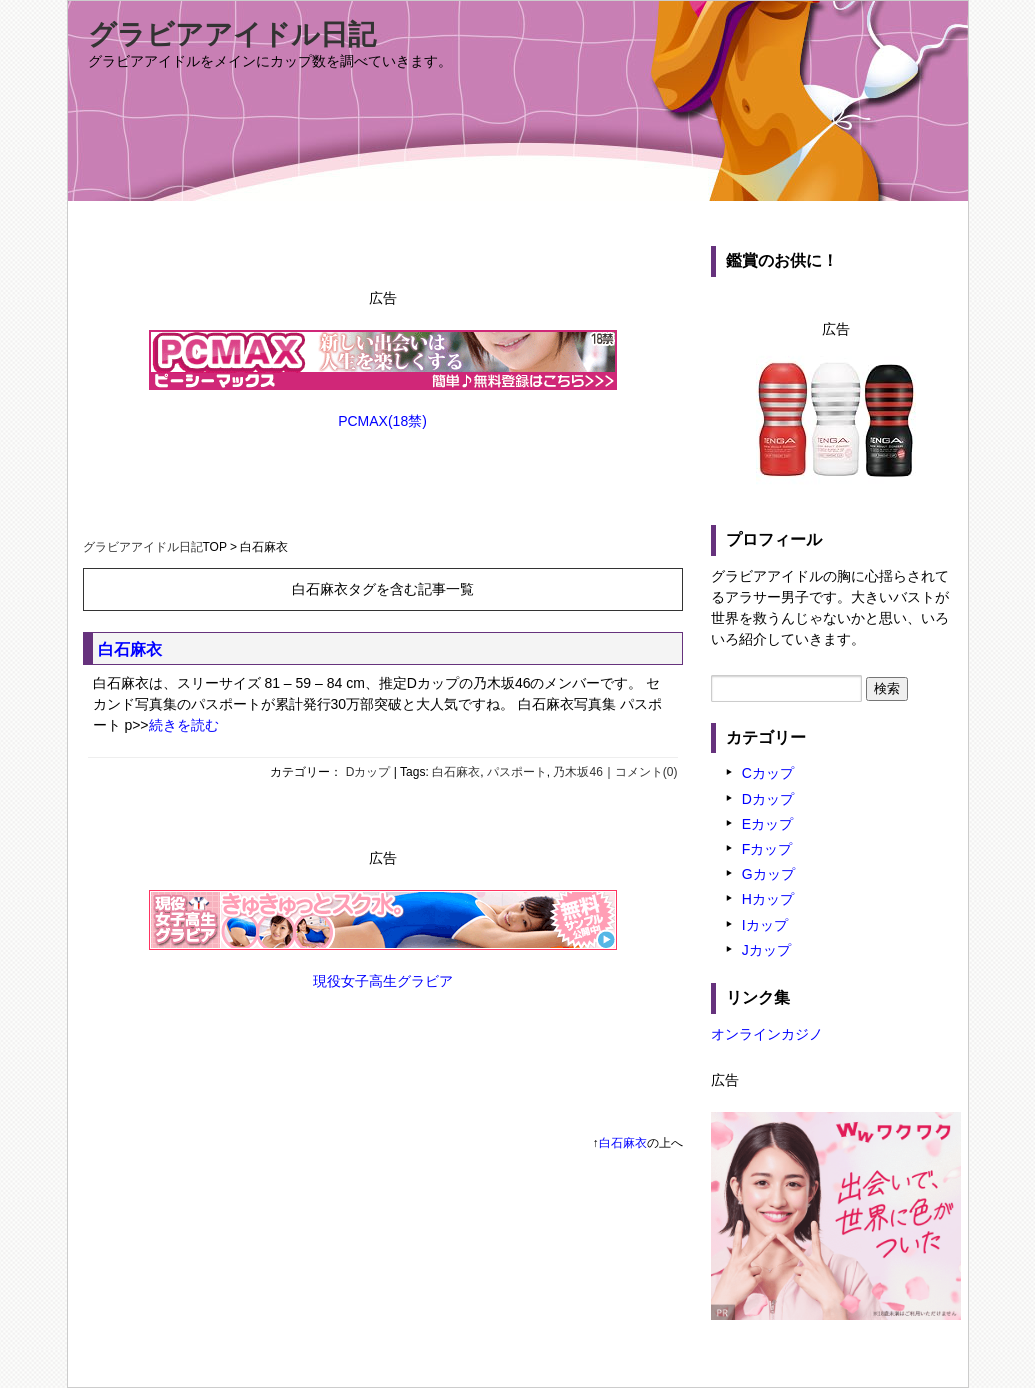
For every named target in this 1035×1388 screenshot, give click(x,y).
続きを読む (184, 725)
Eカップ (767, 824)
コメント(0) (646, 772)
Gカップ (768, 874)
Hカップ (768, 899)
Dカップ (368, 772)
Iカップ (765, 925)
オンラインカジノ (767, 1034)
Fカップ (767, 849)
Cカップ (768, 773)
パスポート (517, 772)
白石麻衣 (130, 649)
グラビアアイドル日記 (232, 34)
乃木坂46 (577, 772)
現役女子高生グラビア (383, 981)
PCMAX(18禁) (382, 421)
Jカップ (766, 950)
